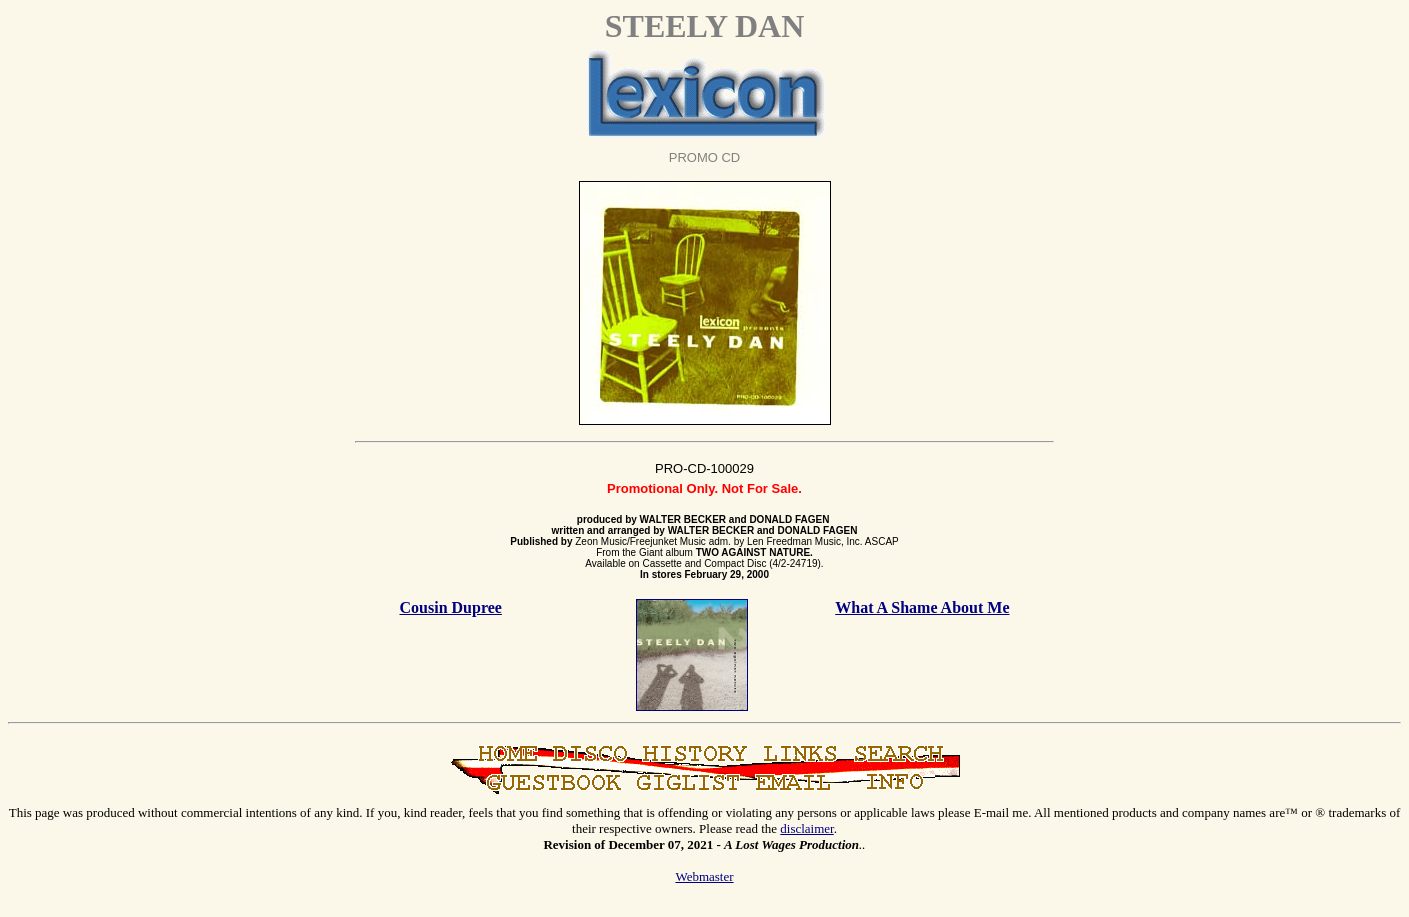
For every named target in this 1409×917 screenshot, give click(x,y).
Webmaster (704, 876)
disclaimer (806, 828)
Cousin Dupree (451, 607)
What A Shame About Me (922, 607)
